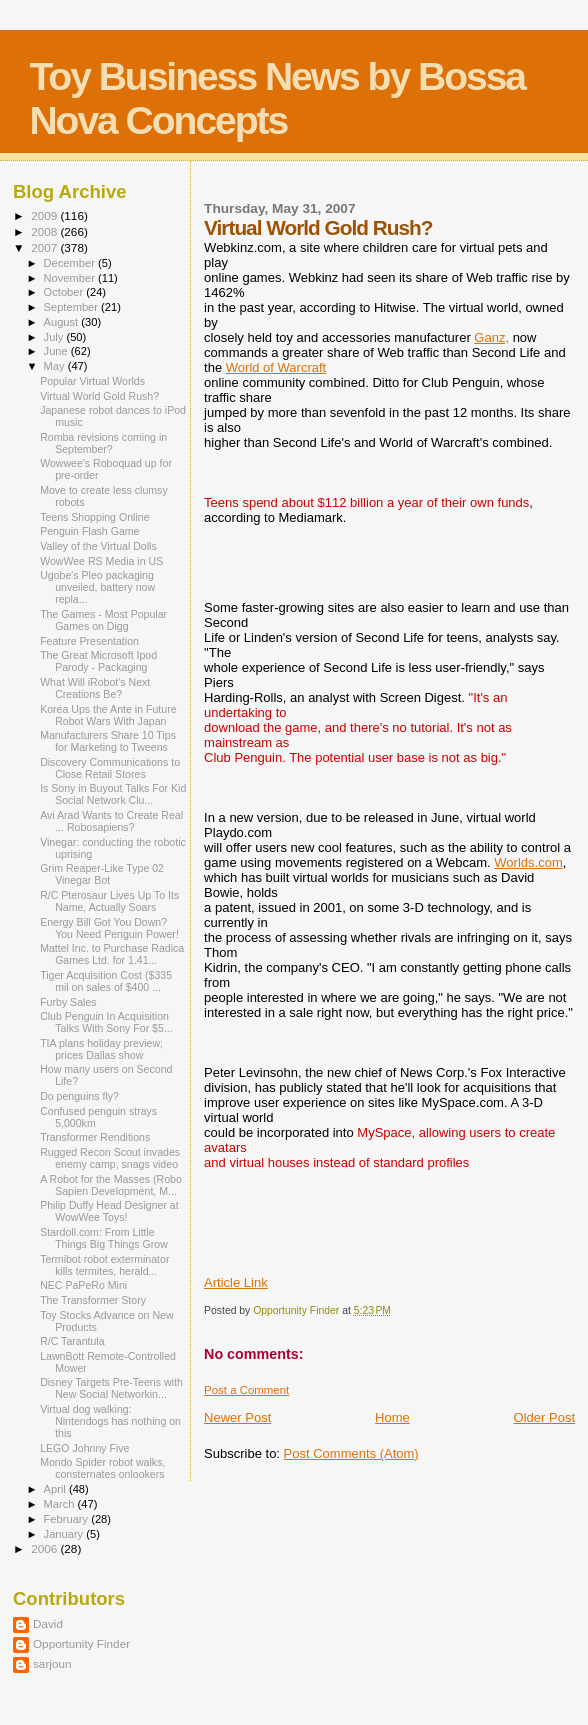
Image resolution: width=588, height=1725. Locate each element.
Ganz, (491, 337)
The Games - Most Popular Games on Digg (103, 620)
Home (392, 1417)
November (71, 278)
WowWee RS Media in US (101, 561)
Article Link (236, 1282)
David (48, 1623)
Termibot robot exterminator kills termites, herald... (104, 1265)
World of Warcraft (276, 367)
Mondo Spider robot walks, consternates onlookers (102, 1468)
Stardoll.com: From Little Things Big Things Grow (104, 1238)
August (63, 322)
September (73, 307)
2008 (45, 231)
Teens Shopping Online (94, 517)
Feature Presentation (89, 641)
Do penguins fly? (79, 1096)
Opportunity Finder (81, 1643)
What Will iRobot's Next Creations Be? (95, 688)
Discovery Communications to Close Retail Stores (110, 768)
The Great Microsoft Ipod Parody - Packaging (98, 661)
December (71, 263)
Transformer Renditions (95, 1137)
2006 (45, 1548)
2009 (45, 215)
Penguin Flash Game (89, 531)
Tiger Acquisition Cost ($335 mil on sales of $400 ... (106, 981)
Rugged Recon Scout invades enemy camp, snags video (110, 1158)
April (56, 1489)
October (65, 292)
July (55, 337)
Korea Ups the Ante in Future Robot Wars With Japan (108, 715)
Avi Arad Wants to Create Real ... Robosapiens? (111, 821)
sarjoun (52, 1663)
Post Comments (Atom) (351, 1453)
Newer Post (237, 1417)
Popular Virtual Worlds (92, 381)
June (57, 351)
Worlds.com (528, 862)
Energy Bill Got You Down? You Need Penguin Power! (109, 928)
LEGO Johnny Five (84, 1448)
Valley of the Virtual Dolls (98, 546)
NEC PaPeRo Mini (83, 1285)
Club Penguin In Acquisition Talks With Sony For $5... (106, 1022)
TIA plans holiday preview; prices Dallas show (101, 1049)
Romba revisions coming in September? (103, 443)
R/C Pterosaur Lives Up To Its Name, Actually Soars (109, 901)
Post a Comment (246, 1390)
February (68, 1519)
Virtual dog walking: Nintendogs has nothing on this (110, 1421)
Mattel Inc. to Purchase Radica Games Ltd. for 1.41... (112, 954)
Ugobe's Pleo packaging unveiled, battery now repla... (97, 587)
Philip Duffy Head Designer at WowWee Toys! (109, 1211)
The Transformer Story (93, 1300)
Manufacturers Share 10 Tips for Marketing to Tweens (108, 741)
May (56, 366)
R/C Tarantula (72, 1341)
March (61, 1504)
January (65, 1534)
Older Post (544, 1417)
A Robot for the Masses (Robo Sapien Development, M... (111, 1185)
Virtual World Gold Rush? (99, 396)
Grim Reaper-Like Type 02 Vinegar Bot (102, 874)
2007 (45, 247)
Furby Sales (68, 1002)
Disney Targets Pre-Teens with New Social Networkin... (111, 1388)
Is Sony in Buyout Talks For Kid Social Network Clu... (113, 794)
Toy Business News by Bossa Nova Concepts (277, 98)
